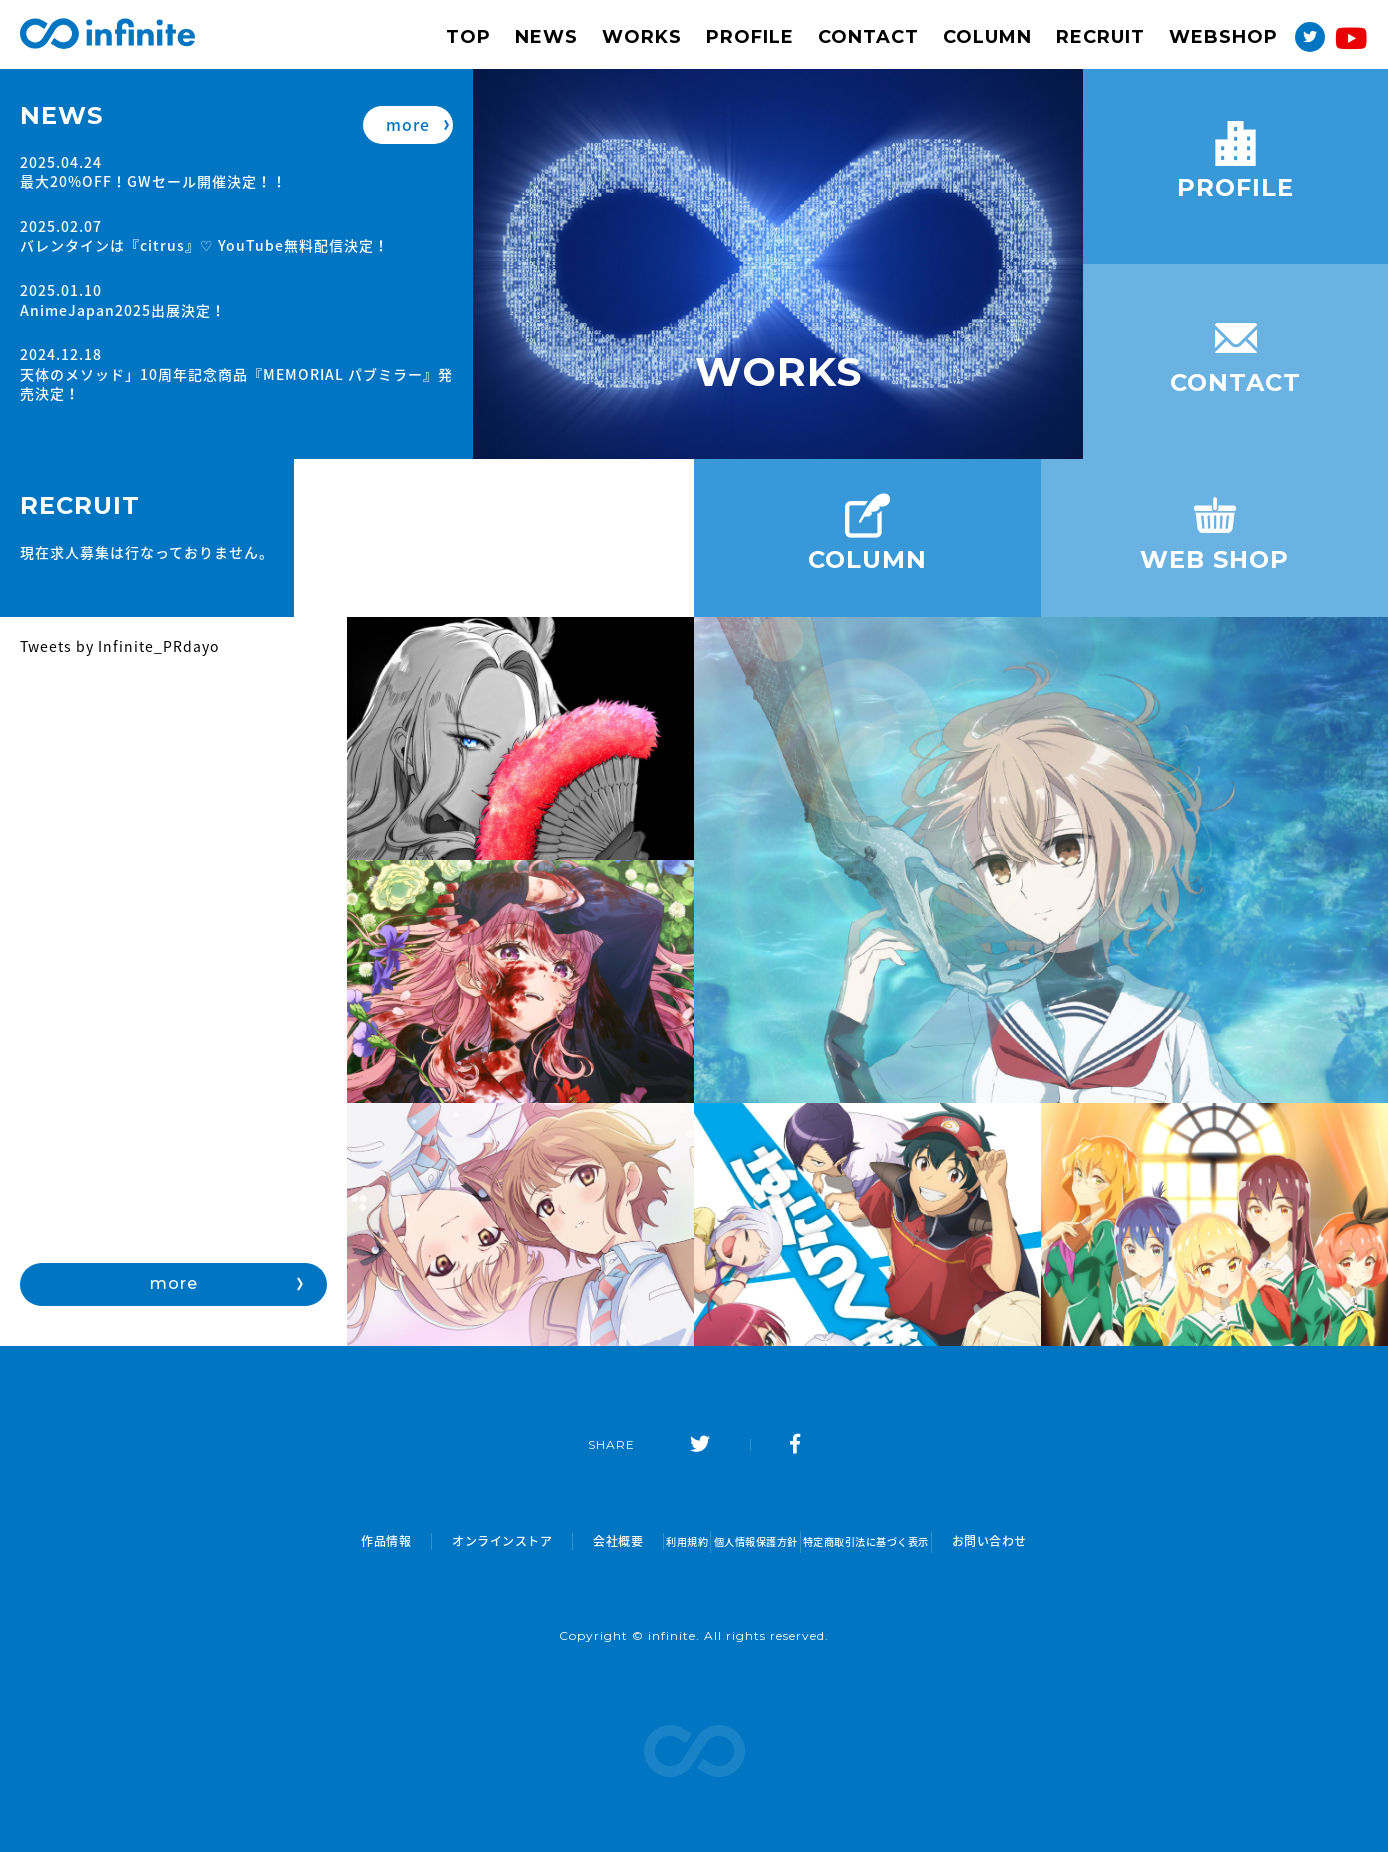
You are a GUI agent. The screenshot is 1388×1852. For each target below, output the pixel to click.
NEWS (546, 37)
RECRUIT (1100, 37)
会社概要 (541, 1541)
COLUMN (987, 37)
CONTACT (868, 37)
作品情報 (309, 1541)
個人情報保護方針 (748, 1541)
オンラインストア (425, 1541)
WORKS (642, 37)
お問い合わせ (1067, 1541)
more (408, 116)
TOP (468, 37)
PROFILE (750, 37)
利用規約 (632, 1541)
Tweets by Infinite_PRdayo (119, 646)
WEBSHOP (1223, 37)
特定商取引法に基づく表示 (914, 1541)
